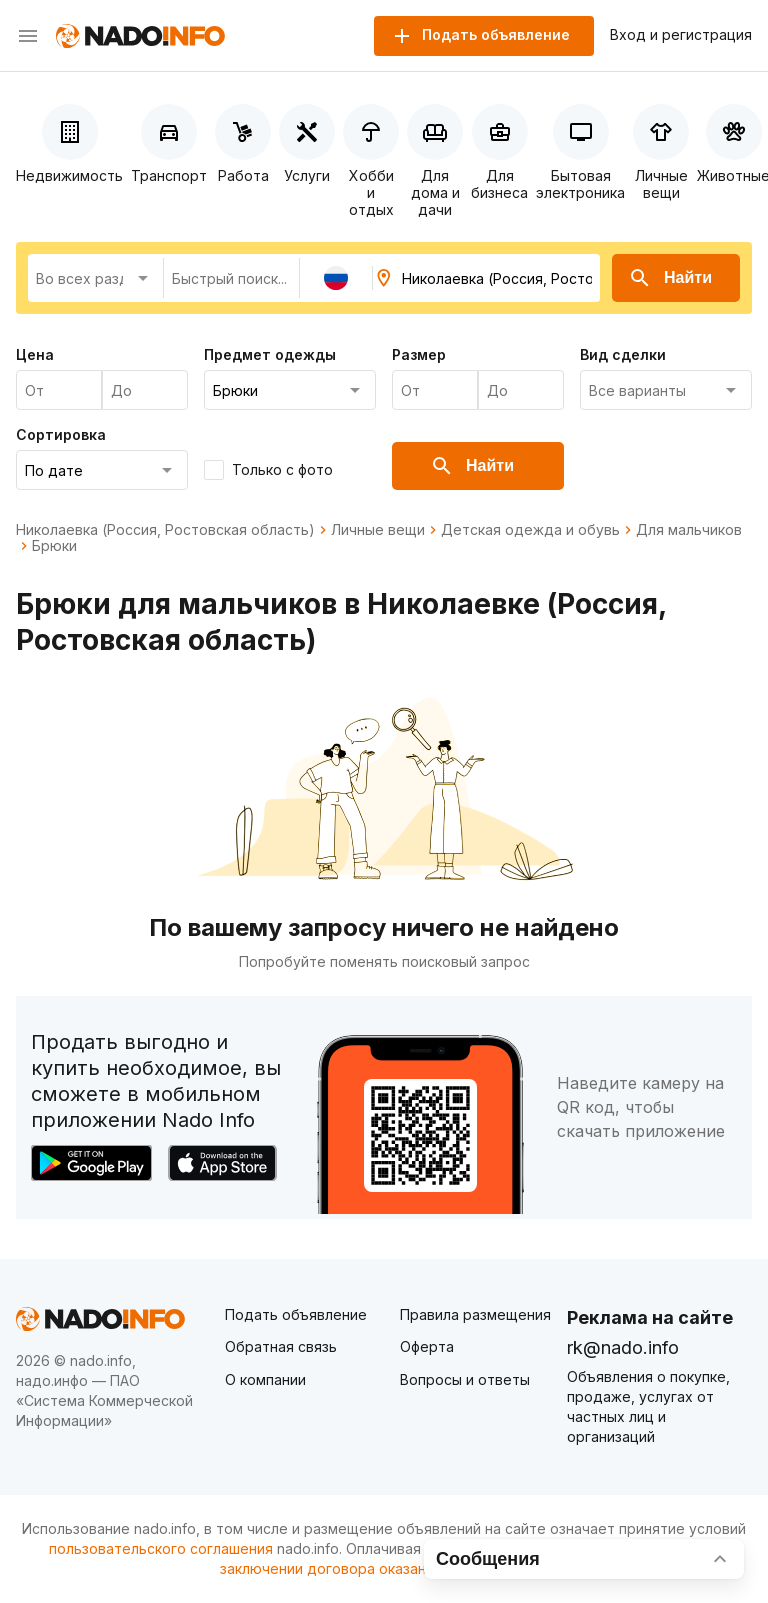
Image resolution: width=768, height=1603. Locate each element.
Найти (670, 278)
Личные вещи (378, 530)
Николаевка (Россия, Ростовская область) (165, 530)
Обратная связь (281, 1346)
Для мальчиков (689, 530)
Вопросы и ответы (465, 1379)
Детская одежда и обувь (530, 530)
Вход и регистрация (681, 35)
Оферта (427, 1346)
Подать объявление (296, 1314)
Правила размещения (475, 1314)
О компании (265, 1379)
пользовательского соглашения (161, 1548)
